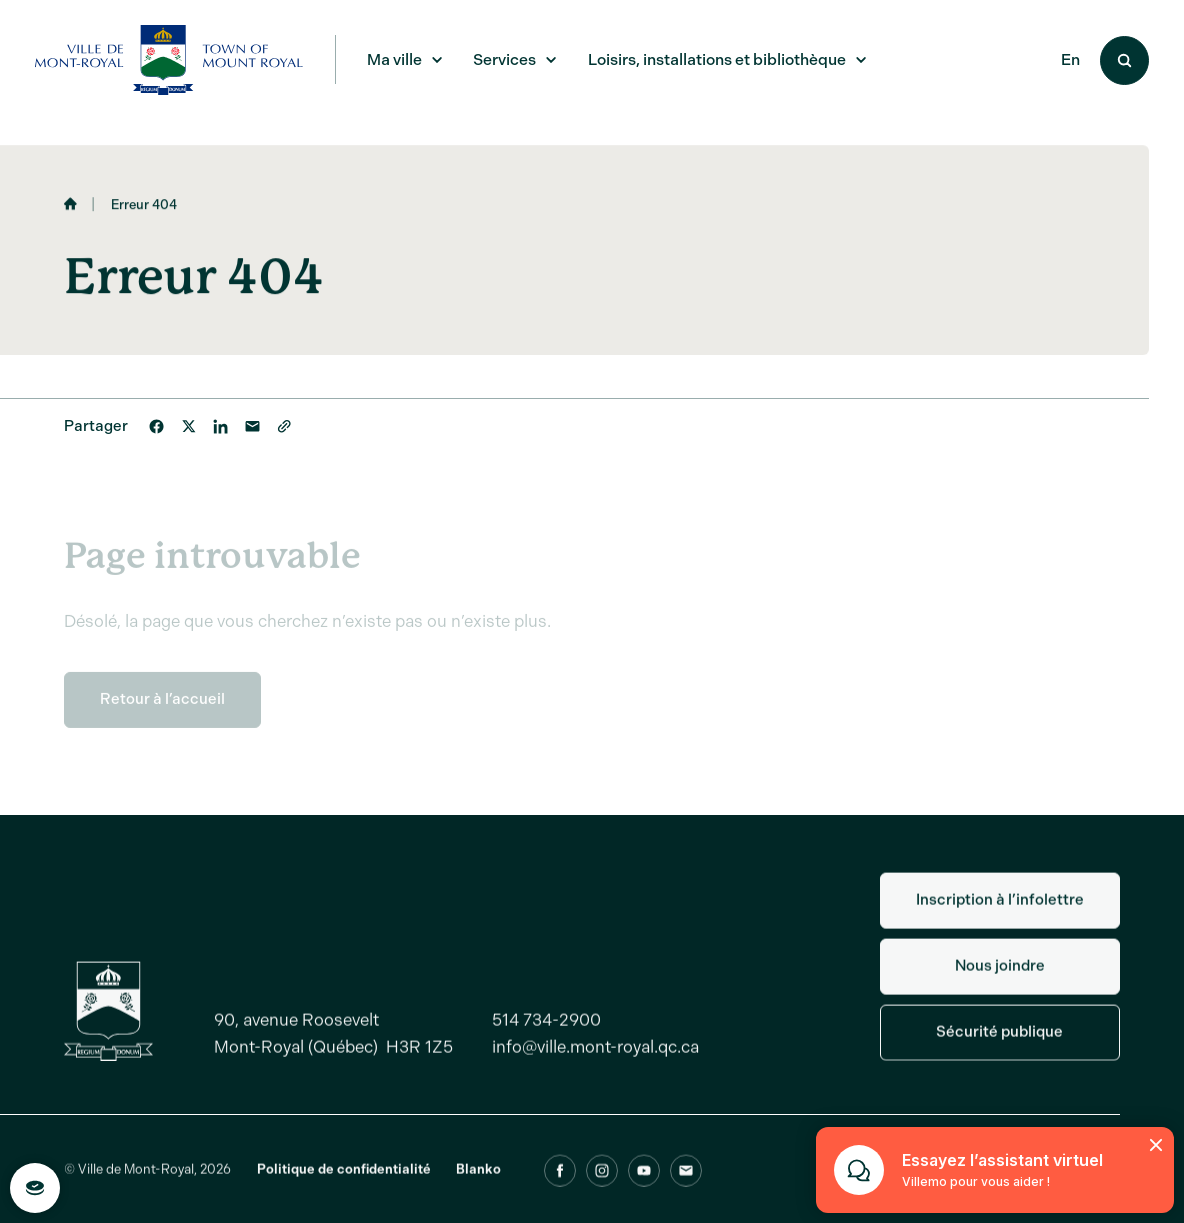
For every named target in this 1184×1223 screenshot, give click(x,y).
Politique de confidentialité (344, 1181)
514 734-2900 (546, 1032)
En (1070, 60)
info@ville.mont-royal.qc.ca (595, 1058)
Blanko (478, 1181)
